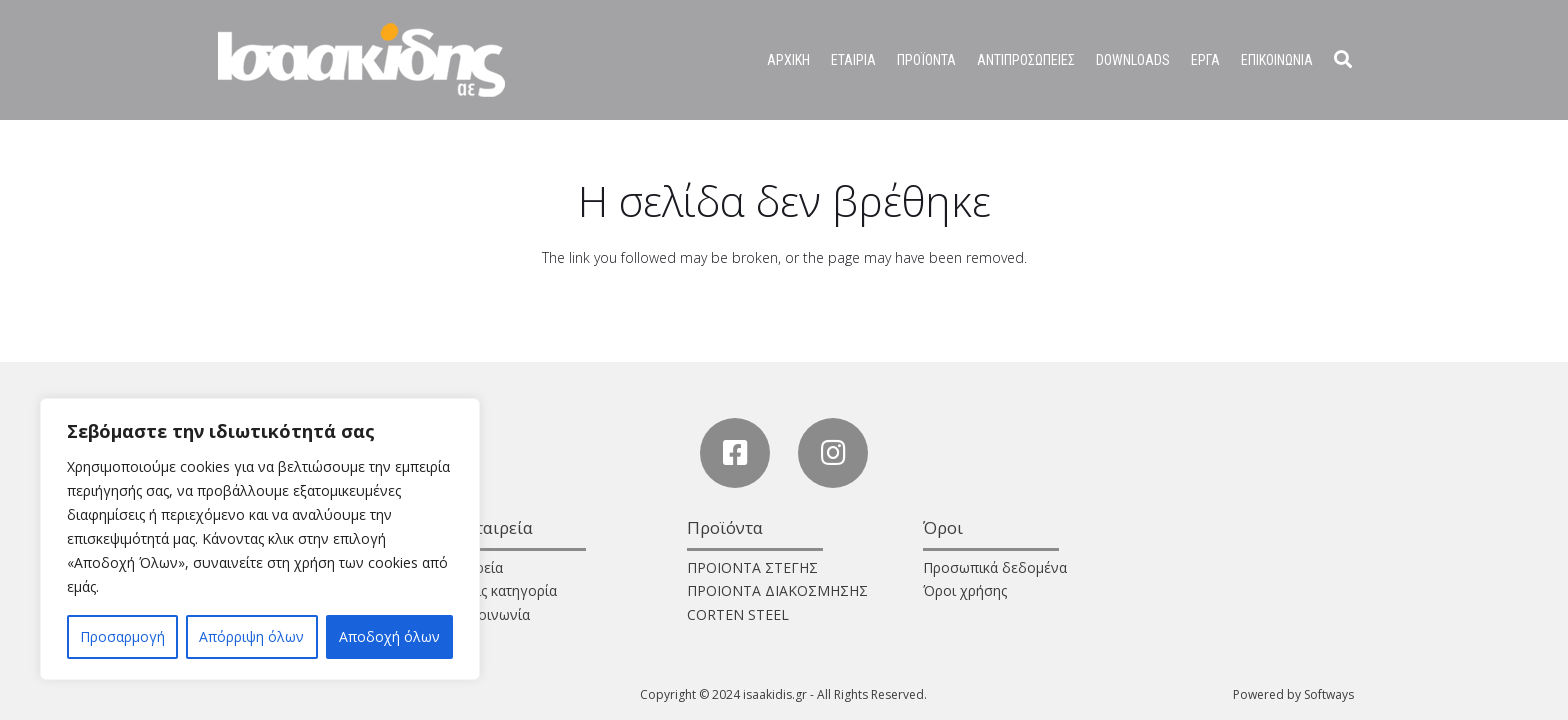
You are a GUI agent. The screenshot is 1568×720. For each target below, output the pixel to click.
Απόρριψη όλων (251, 636)
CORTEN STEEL (738, 614)
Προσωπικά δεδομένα (995, 567)
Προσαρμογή (122, 636)
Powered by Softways (1293, 694)
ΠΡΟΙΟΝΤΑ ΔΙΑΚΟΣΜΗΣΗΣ (777, 590)
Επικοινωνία (490, 614)
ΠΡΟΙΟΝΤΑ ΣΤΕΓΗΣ (752, 567)
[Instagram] (833, 453)
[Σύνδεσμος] (361, 60)
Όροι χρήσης (965, 590)
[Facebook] (735, 453)
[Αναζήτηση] (1343, 59)
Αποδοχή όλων (389, 636)
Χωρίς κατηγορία (503, 590)
